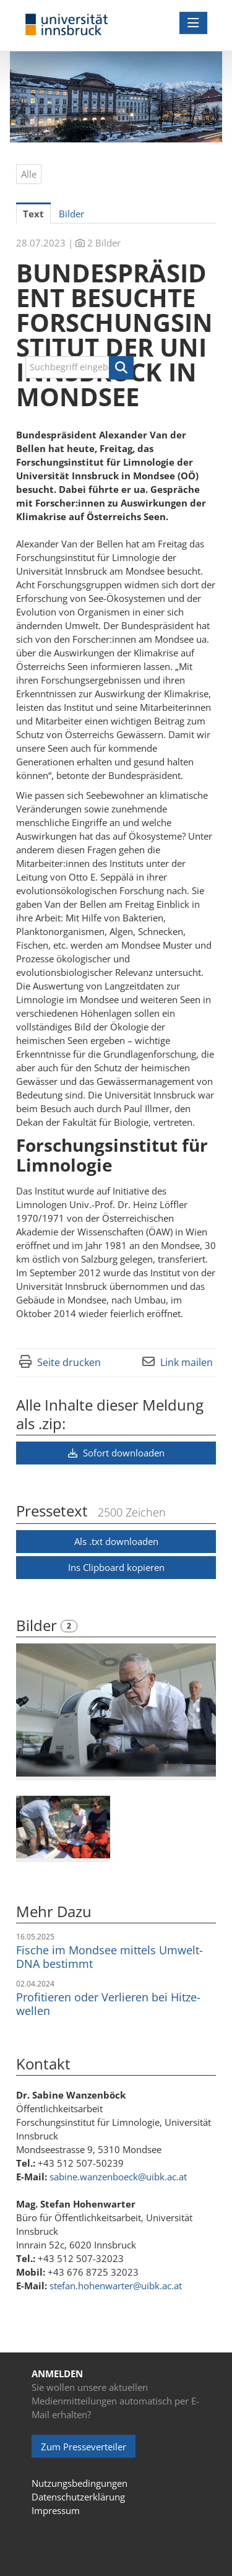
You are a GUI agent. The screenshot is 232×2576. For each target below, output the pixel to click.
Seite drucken (69, 1362)
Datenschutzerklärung (78, 2497)
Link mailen (186, 1362)
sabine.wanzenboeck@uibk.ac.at (118, 2176)
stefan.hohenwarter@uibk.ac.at (115, 2285)
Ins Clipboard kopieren (116, 1567)
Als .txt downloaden (116, 1541)
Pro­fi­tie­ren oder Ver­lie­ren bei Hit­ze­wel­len (108, 2004)
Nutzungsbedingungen (79, 2483)
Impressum (56, 2510)
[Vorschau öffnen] (116, 1710)
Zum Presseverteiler (83, 2446)
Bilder (38, 1625)
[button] (121, 368)
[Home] (66, 25)
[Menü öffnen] (193, 23)
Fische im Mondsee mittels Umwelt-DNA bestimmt (109, 1957)
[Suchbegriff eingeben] (79, 367)
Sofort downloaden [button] (116, 1453)
